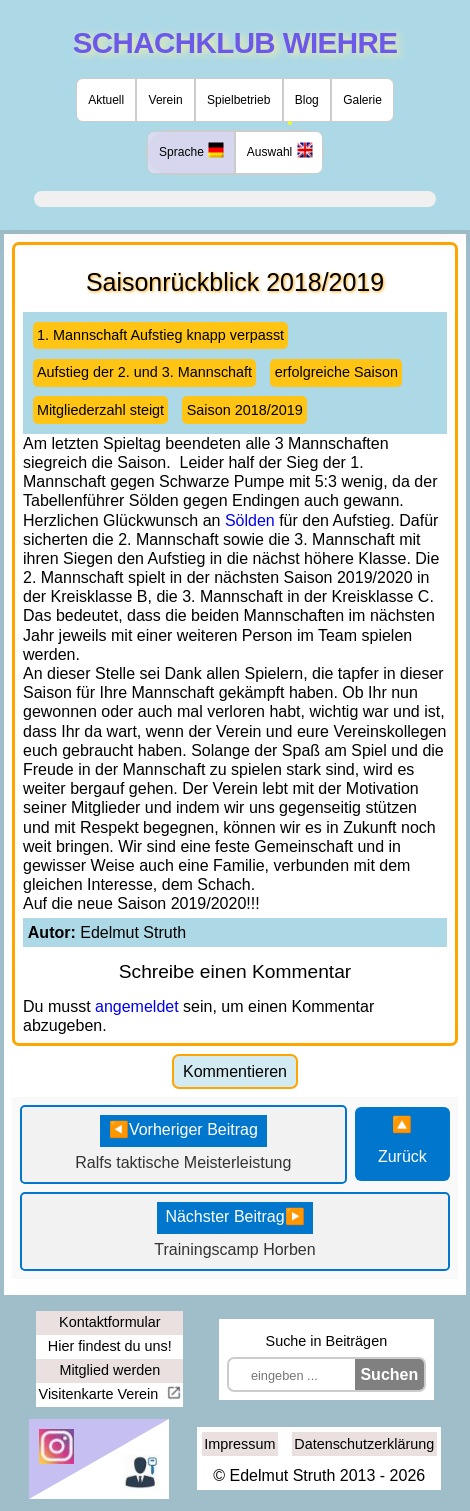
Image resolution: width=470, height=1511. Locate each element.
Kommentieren (235, 1071)
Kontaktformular (110, 1322)
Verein (166, 100)
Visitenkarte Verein (101, 1394)
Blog (307, 100)
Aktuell (106, 100)
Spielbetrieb (238, 100)
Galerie (362, 100)
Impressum (239, 1444)
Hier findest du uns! (110, 1346)
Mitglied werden (109, 1370)
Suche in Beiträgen (327, 1341)
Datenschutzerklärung (364, 1444)
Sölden (250, 520)
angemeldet (137, 1006)
